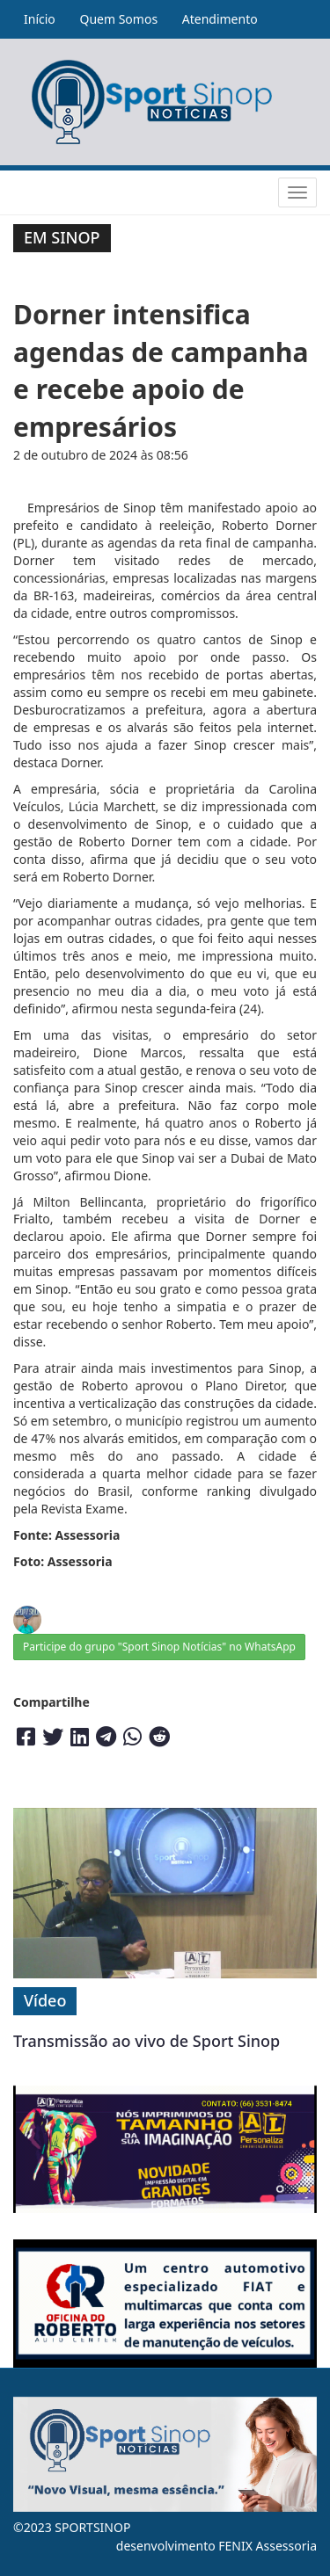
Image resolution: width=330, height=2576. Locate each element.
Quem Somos (118, 19)
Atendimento (220, 19)
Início (39, 19)
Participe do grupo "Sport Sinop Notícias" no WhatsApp (159, 1646)
